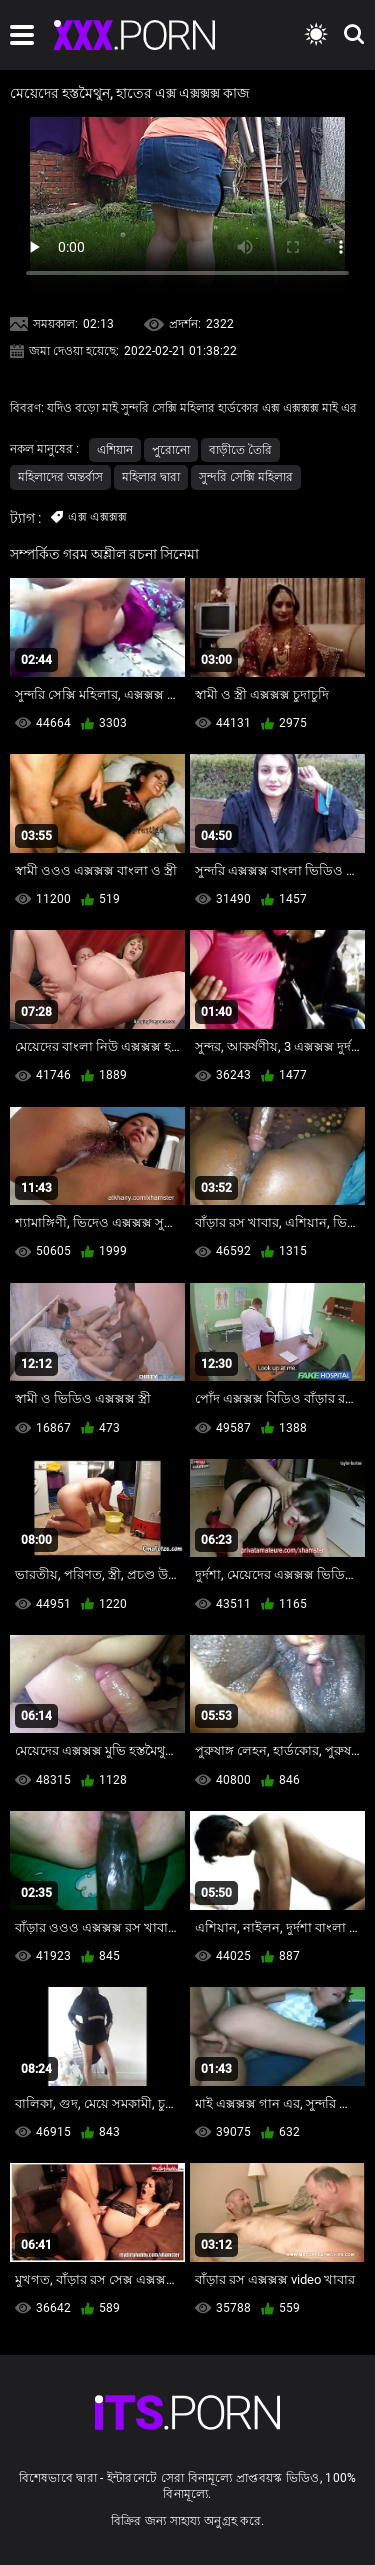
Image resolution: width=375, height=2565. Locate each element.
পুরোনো (171, 450)
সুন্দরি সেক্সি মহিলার (246, 477)
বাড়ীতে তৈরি (240, 450)
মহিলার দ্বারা (151, 477)
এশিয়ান (115, 450)
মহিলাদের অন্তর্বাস (60, 477)
